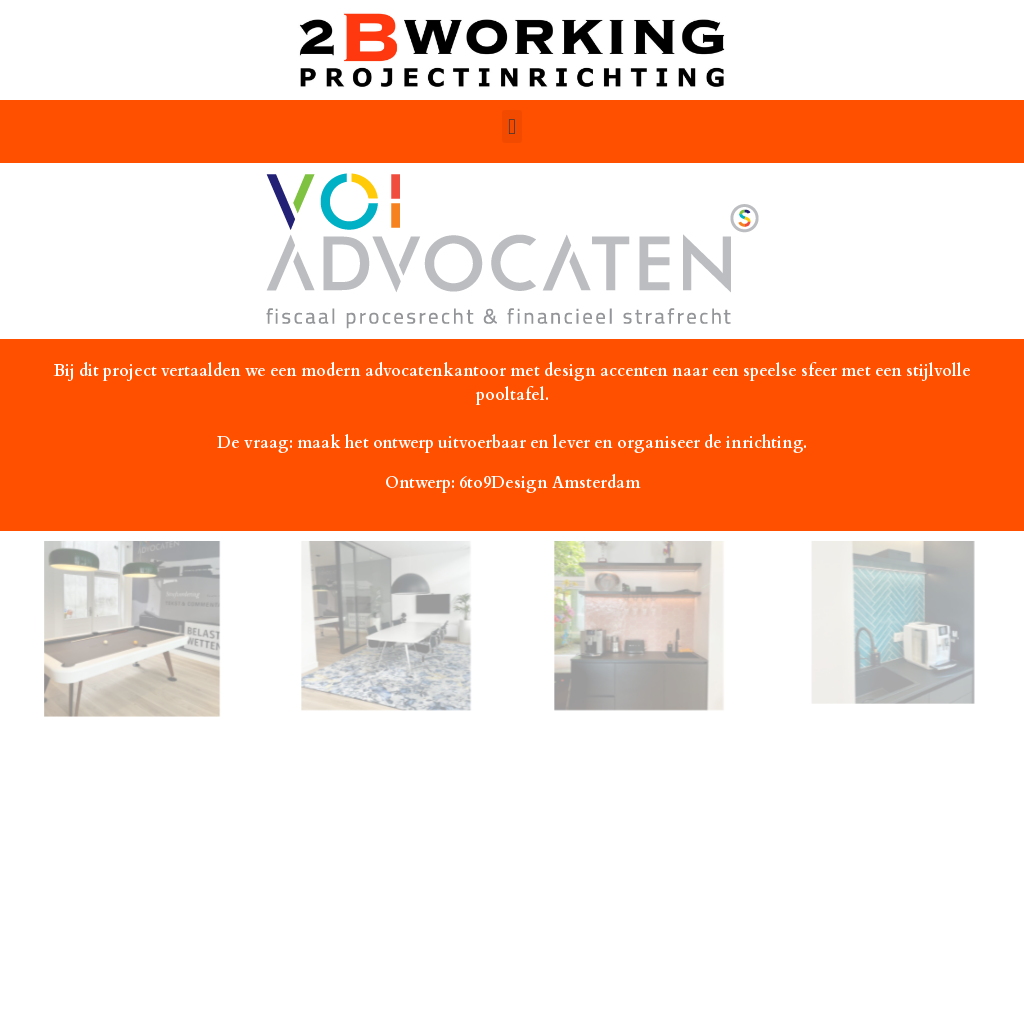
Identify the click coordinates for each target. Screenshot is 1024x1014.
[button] (511, 126)
